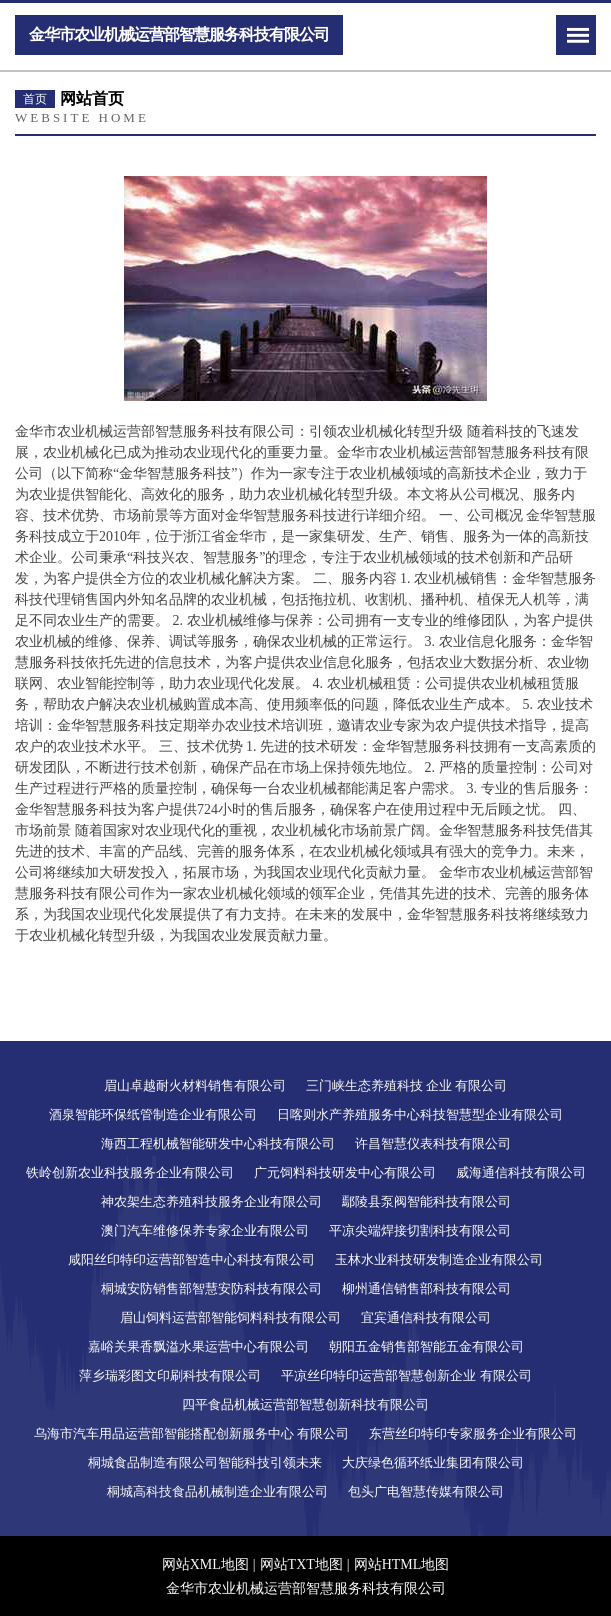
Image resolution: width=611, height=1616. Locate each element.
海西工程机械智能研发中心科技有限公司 (218, 1143)
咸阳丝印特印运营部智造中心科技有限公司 (191, 1259)
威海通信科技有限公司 (521, 1172)
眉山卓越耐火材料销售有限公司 (195, 1085)
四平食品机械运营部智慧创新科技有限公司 (305, 1404)
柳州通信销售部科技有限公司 (426, 1288)
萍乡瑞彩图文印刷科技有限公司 (170, 1375)
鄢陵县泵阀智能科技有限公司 (426, 1201)
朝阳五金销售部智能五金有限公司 (426, 1346)
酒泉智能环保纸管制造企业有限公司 (153, 1114)
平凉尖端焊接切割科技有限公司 (420, 1230)
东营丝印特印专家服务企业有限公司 (473, 1433)
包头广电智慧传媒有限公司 (426, 1491)
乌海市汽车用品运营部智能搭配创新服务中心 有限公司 (191, 1433)
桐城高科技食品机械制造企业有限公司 (217, 1491)
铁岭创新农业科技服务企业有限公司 (130, 1172)
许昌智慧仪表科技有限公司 (433, 1143)
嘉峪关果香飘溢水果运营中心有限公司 (198, 1346)
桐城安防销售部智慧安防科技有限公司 (211, 1288)
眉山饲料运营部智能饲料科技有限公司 (230, 1317)
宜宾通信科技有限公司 (426, 1317)
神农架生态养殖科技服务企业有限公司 (211, 1201)
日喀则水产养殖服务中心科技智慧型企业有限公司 (420, 1114)
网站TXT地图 (301, 1564)
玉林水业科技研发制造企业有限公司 (439, 1259)
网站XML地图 (205, 1564)
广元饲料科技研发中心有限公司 (345, 1172)
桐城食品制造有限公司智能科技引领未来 (205, 1462)
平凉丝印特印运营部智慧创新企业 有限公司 (406, 1375)
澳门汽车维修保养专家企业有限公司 (205, 1230)
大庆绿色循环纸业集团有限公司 (433, 1462)
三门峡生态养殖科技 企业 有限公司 (407, 1085)
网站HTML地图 (402, 1564)
